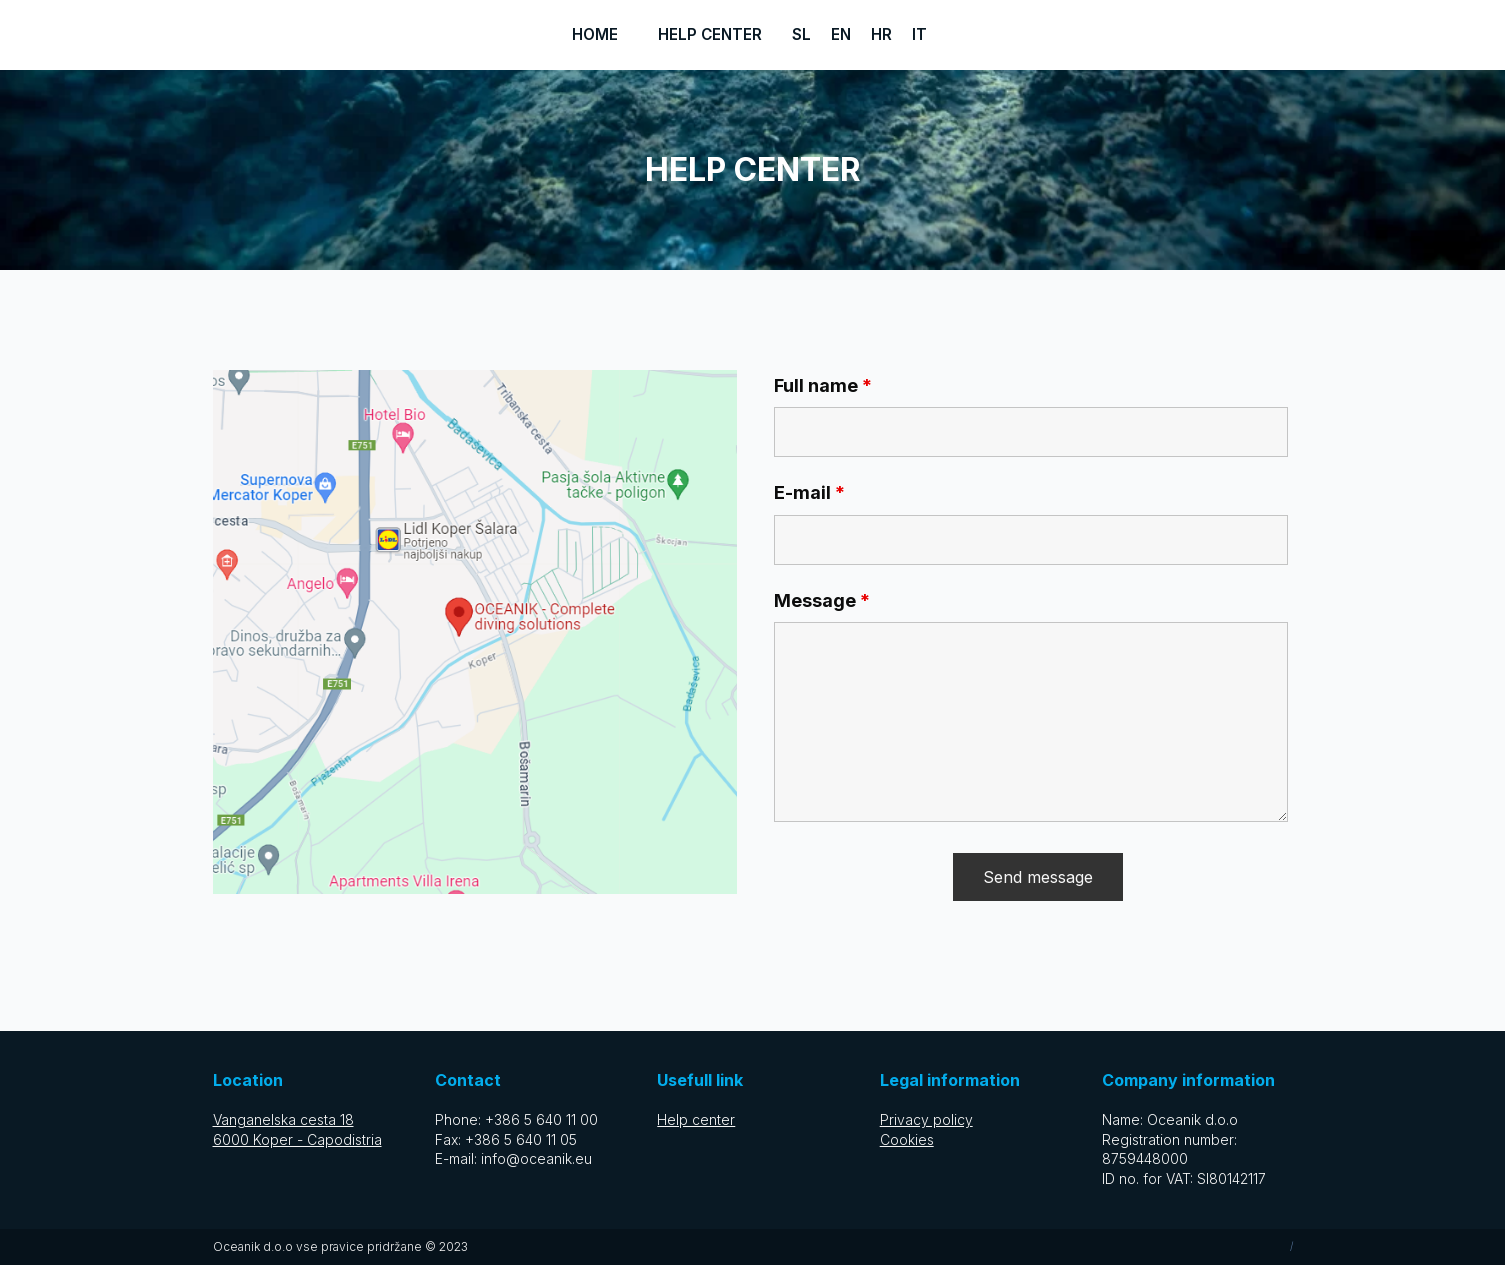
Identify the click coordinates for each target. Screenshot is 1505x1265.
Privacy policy (926, 1119)
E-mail (809, 492)
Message (822, 600)
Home (595, 34)
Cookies (907, 1139)
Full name (823, 385)
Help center (710, 34)
